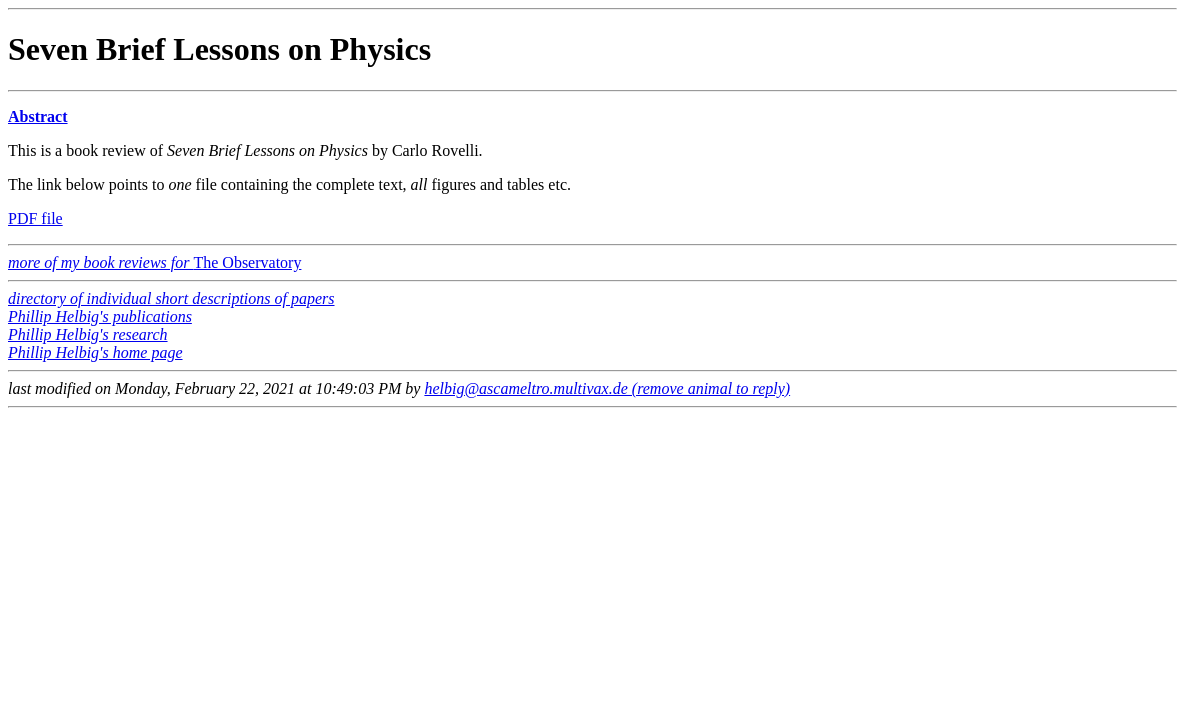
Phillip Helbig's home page (95, 352)
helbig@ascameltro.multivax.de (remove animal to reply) (607, 388)
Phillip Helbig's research (88, 334)
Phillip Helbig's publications (100, 316)
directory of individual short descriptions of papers (171, 298)
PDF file (35, 218)
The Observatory (154, 262)
